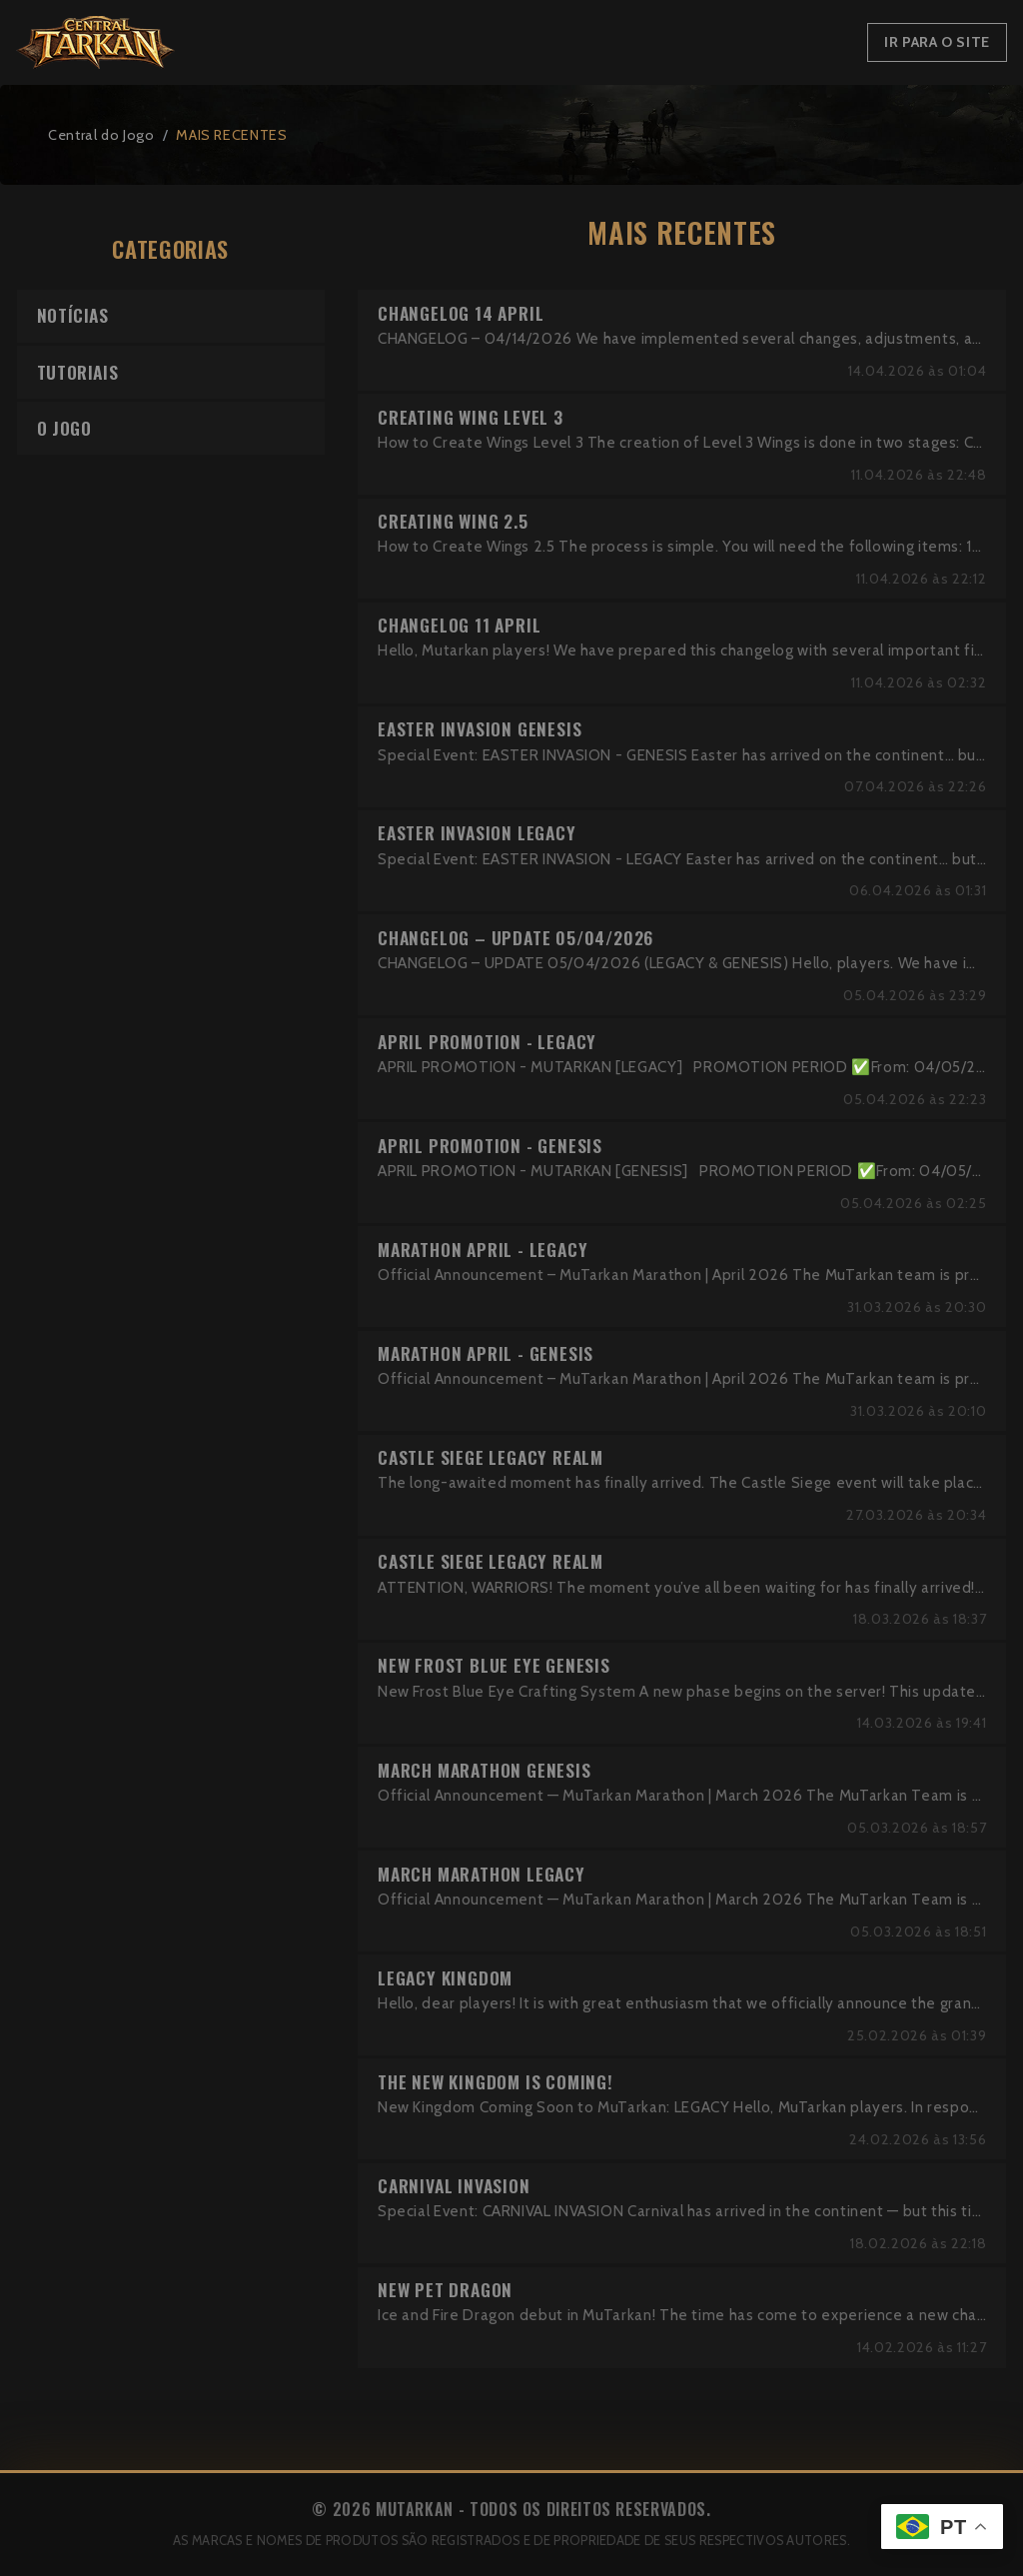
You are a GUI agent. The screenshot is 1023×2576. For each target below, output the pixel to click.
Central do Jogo (101, 135)
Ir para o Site (937, 42)
